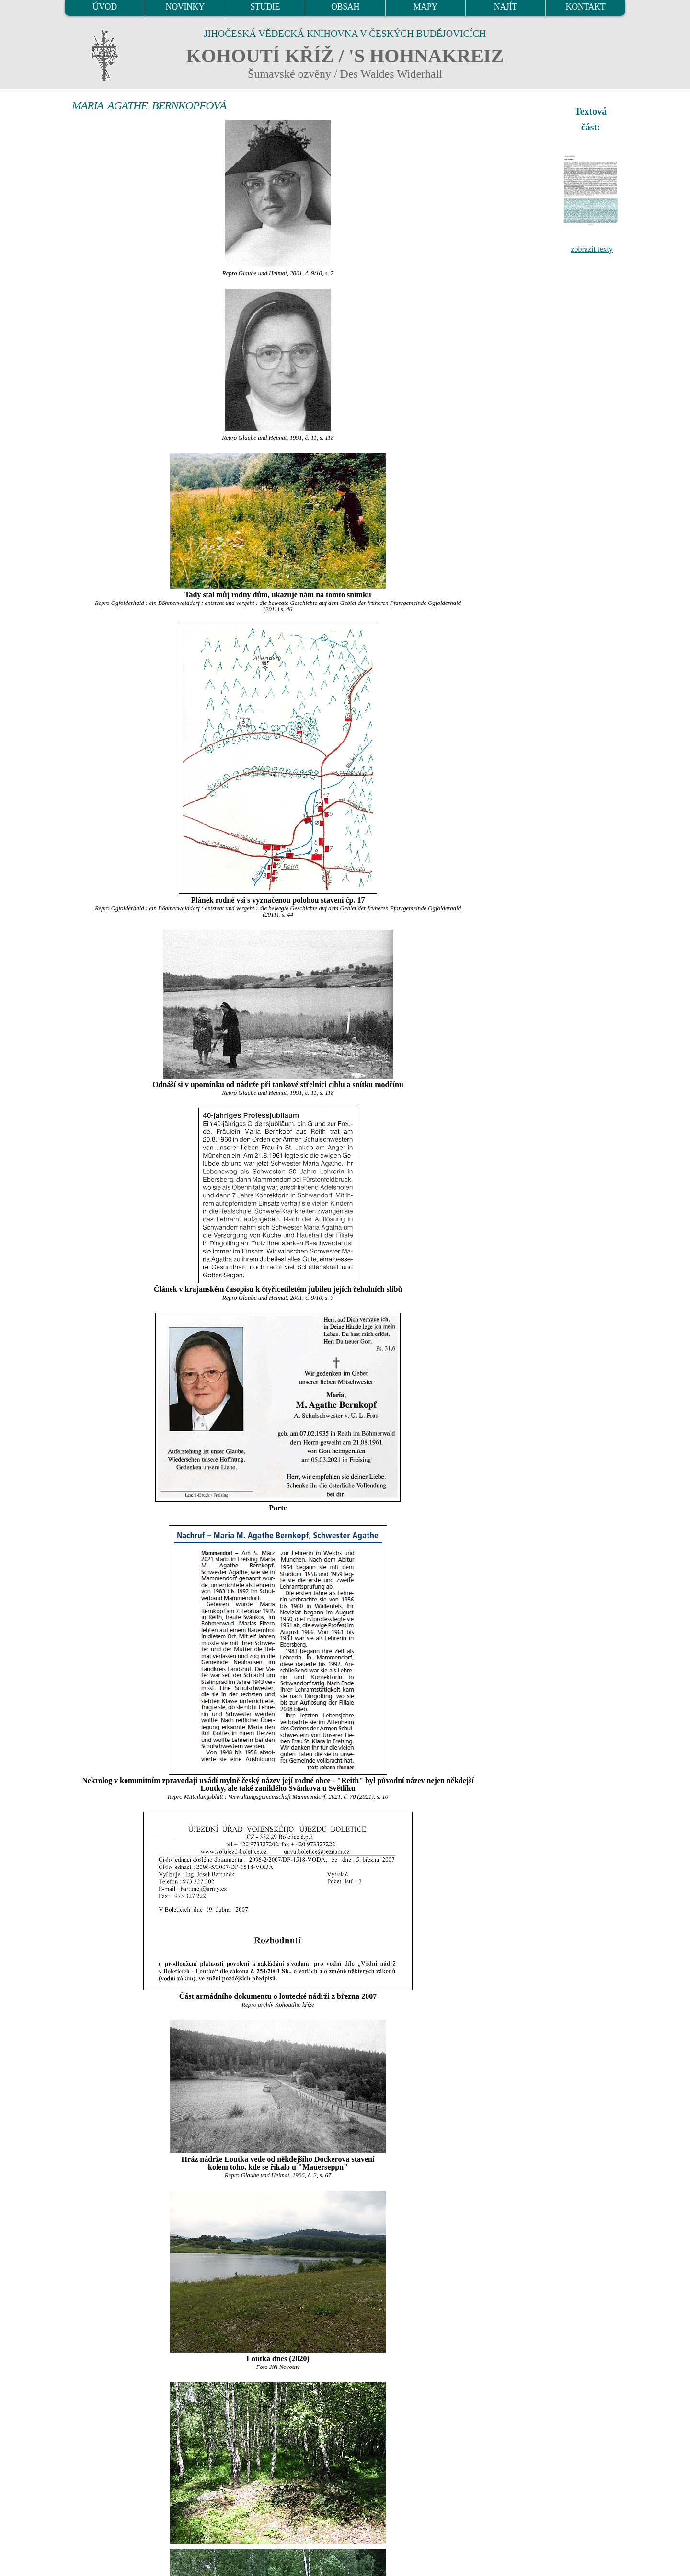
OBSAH (345, 7)
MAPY (425, 7)
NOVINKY (185, 7)
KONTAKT (586, 7)
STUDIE (265, 7)
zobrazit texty (592, 249)
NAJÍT (505, 7)
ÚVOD (104, 7)
